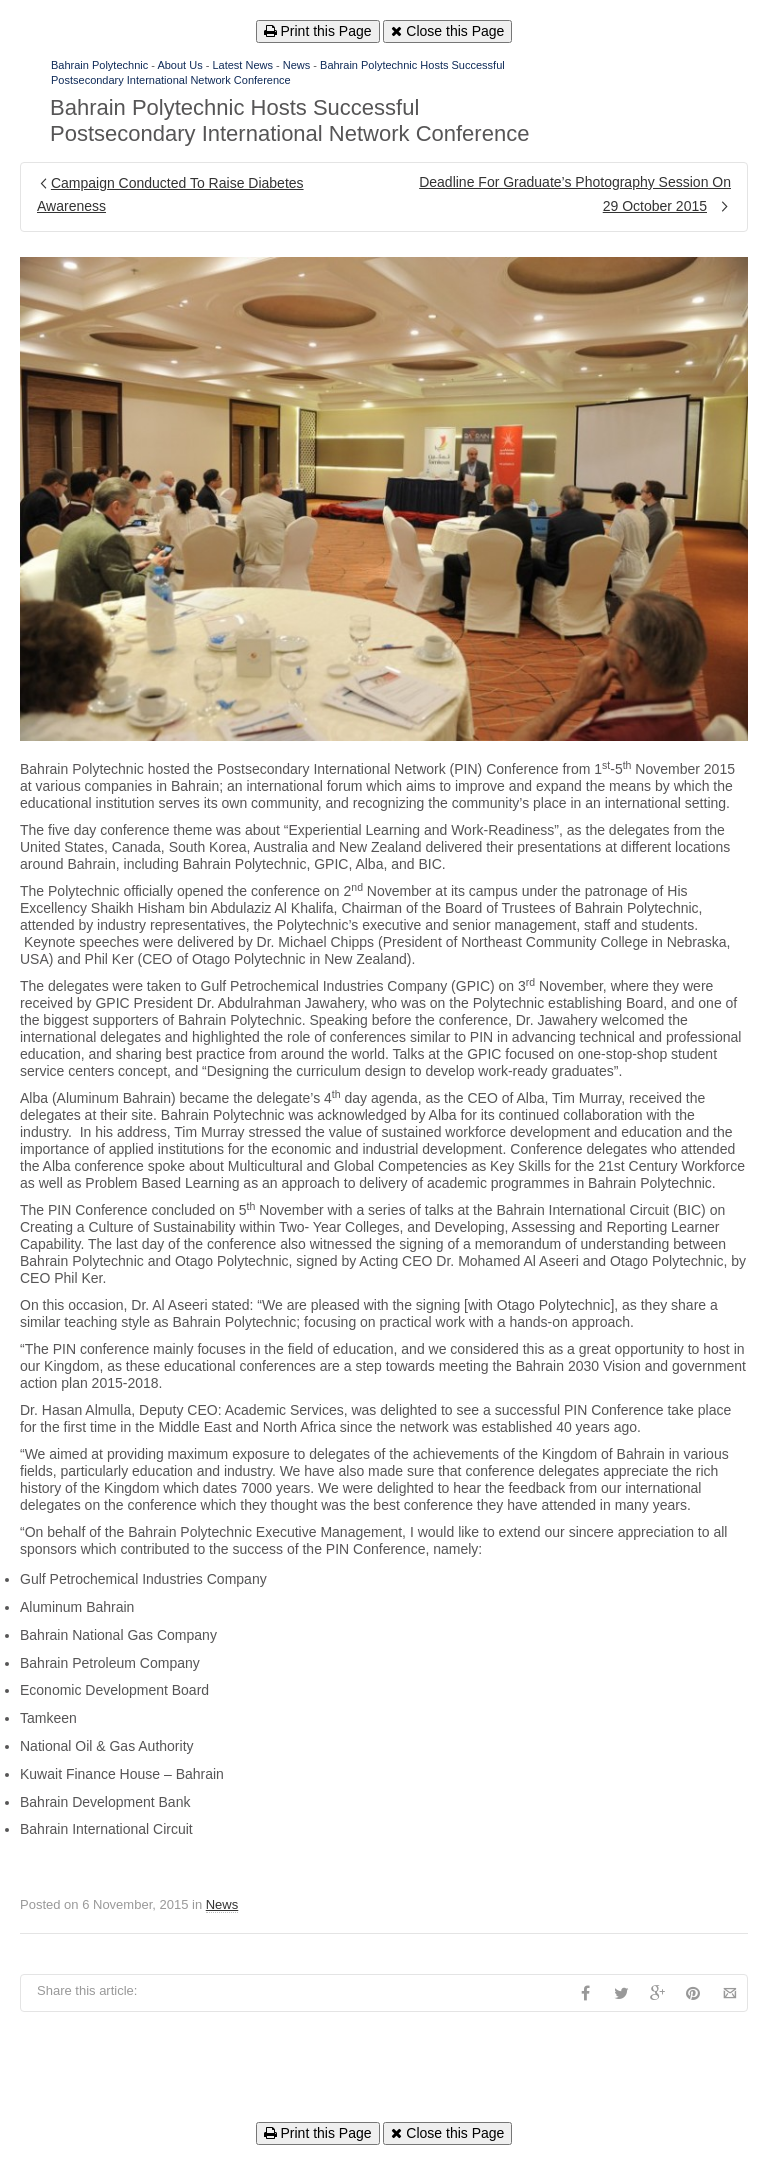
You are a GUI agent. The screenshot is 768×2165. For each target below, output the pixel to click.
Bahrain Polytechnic (99, 65)
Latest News (242, 65)
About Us (179, 65)
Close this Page (447, 31)
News (297, 65)
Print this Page (318, 31)
